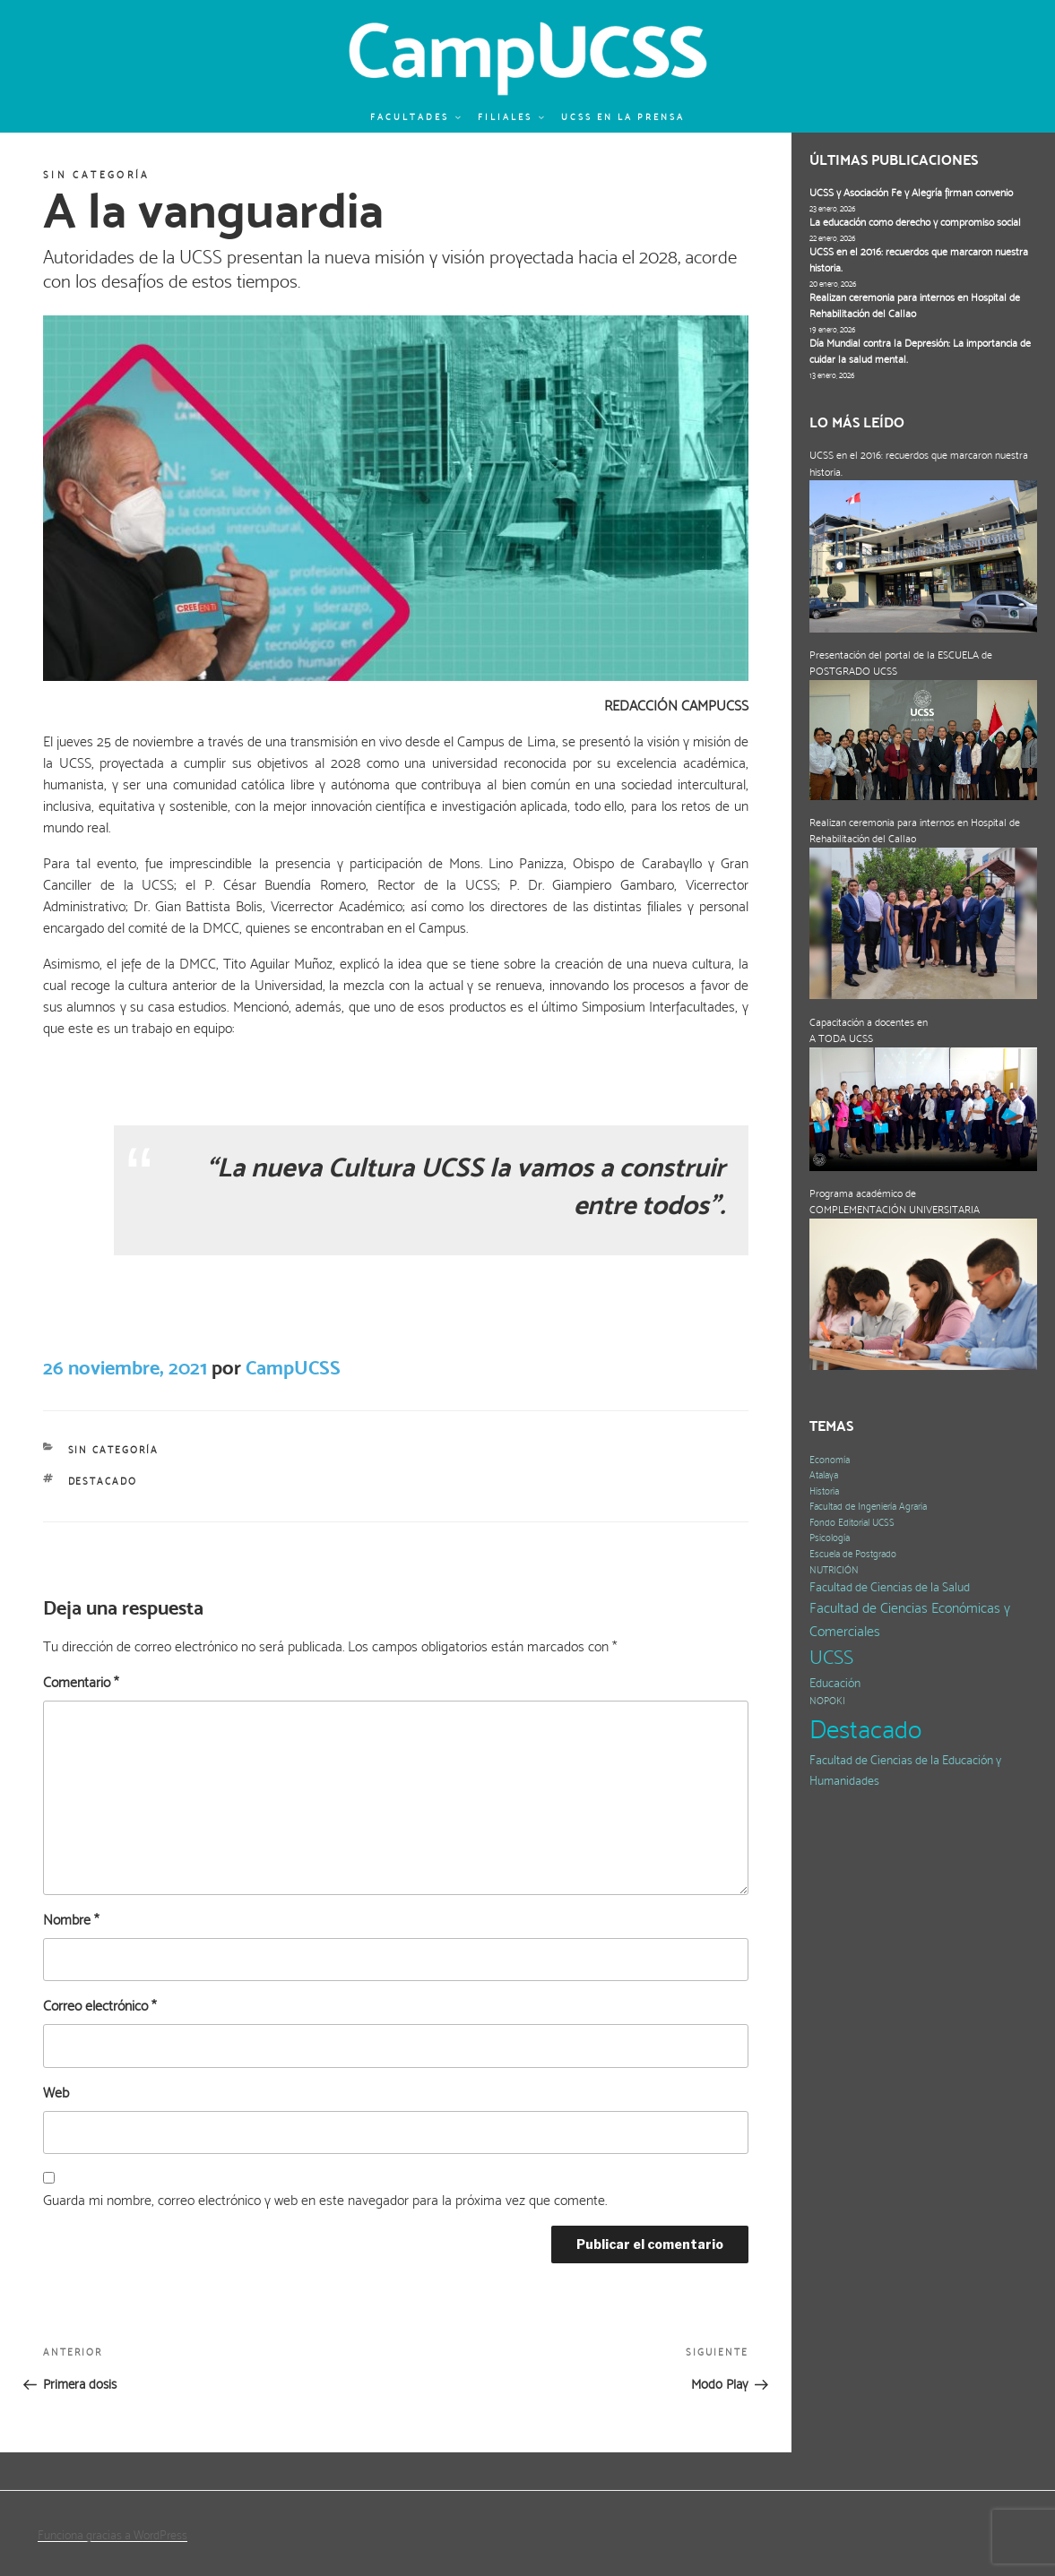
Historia (824, 1491)
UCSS (831, 1657)
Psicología (829, 1538)
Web (56, 2092)
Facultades (416, 117)
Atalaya (823, 1475)
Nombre (71, 1919)
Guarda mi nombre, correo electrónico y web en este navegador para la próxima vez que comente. (325, 2200)
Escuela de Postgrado (852, 1554)
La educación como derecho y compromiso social (915, 222)
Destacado (103, 1481)
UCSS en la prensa (623, 117)
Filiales (512, 117)
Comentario (80, 1682)
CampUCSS (293, 1367)
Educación (834, 1683)
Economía (829, 1460)
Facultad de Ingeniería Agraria (868, 1506)
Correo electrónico (99, 2005)
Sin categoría (97, 175)
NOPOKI (827, 1701)
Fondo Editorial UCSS (852, 1523)
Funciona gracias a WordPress (112, 2535)
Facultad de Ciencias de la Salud (889, 1587)
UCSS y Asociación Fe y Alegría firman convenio (911, 192)
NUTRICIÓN (834, 1570)
